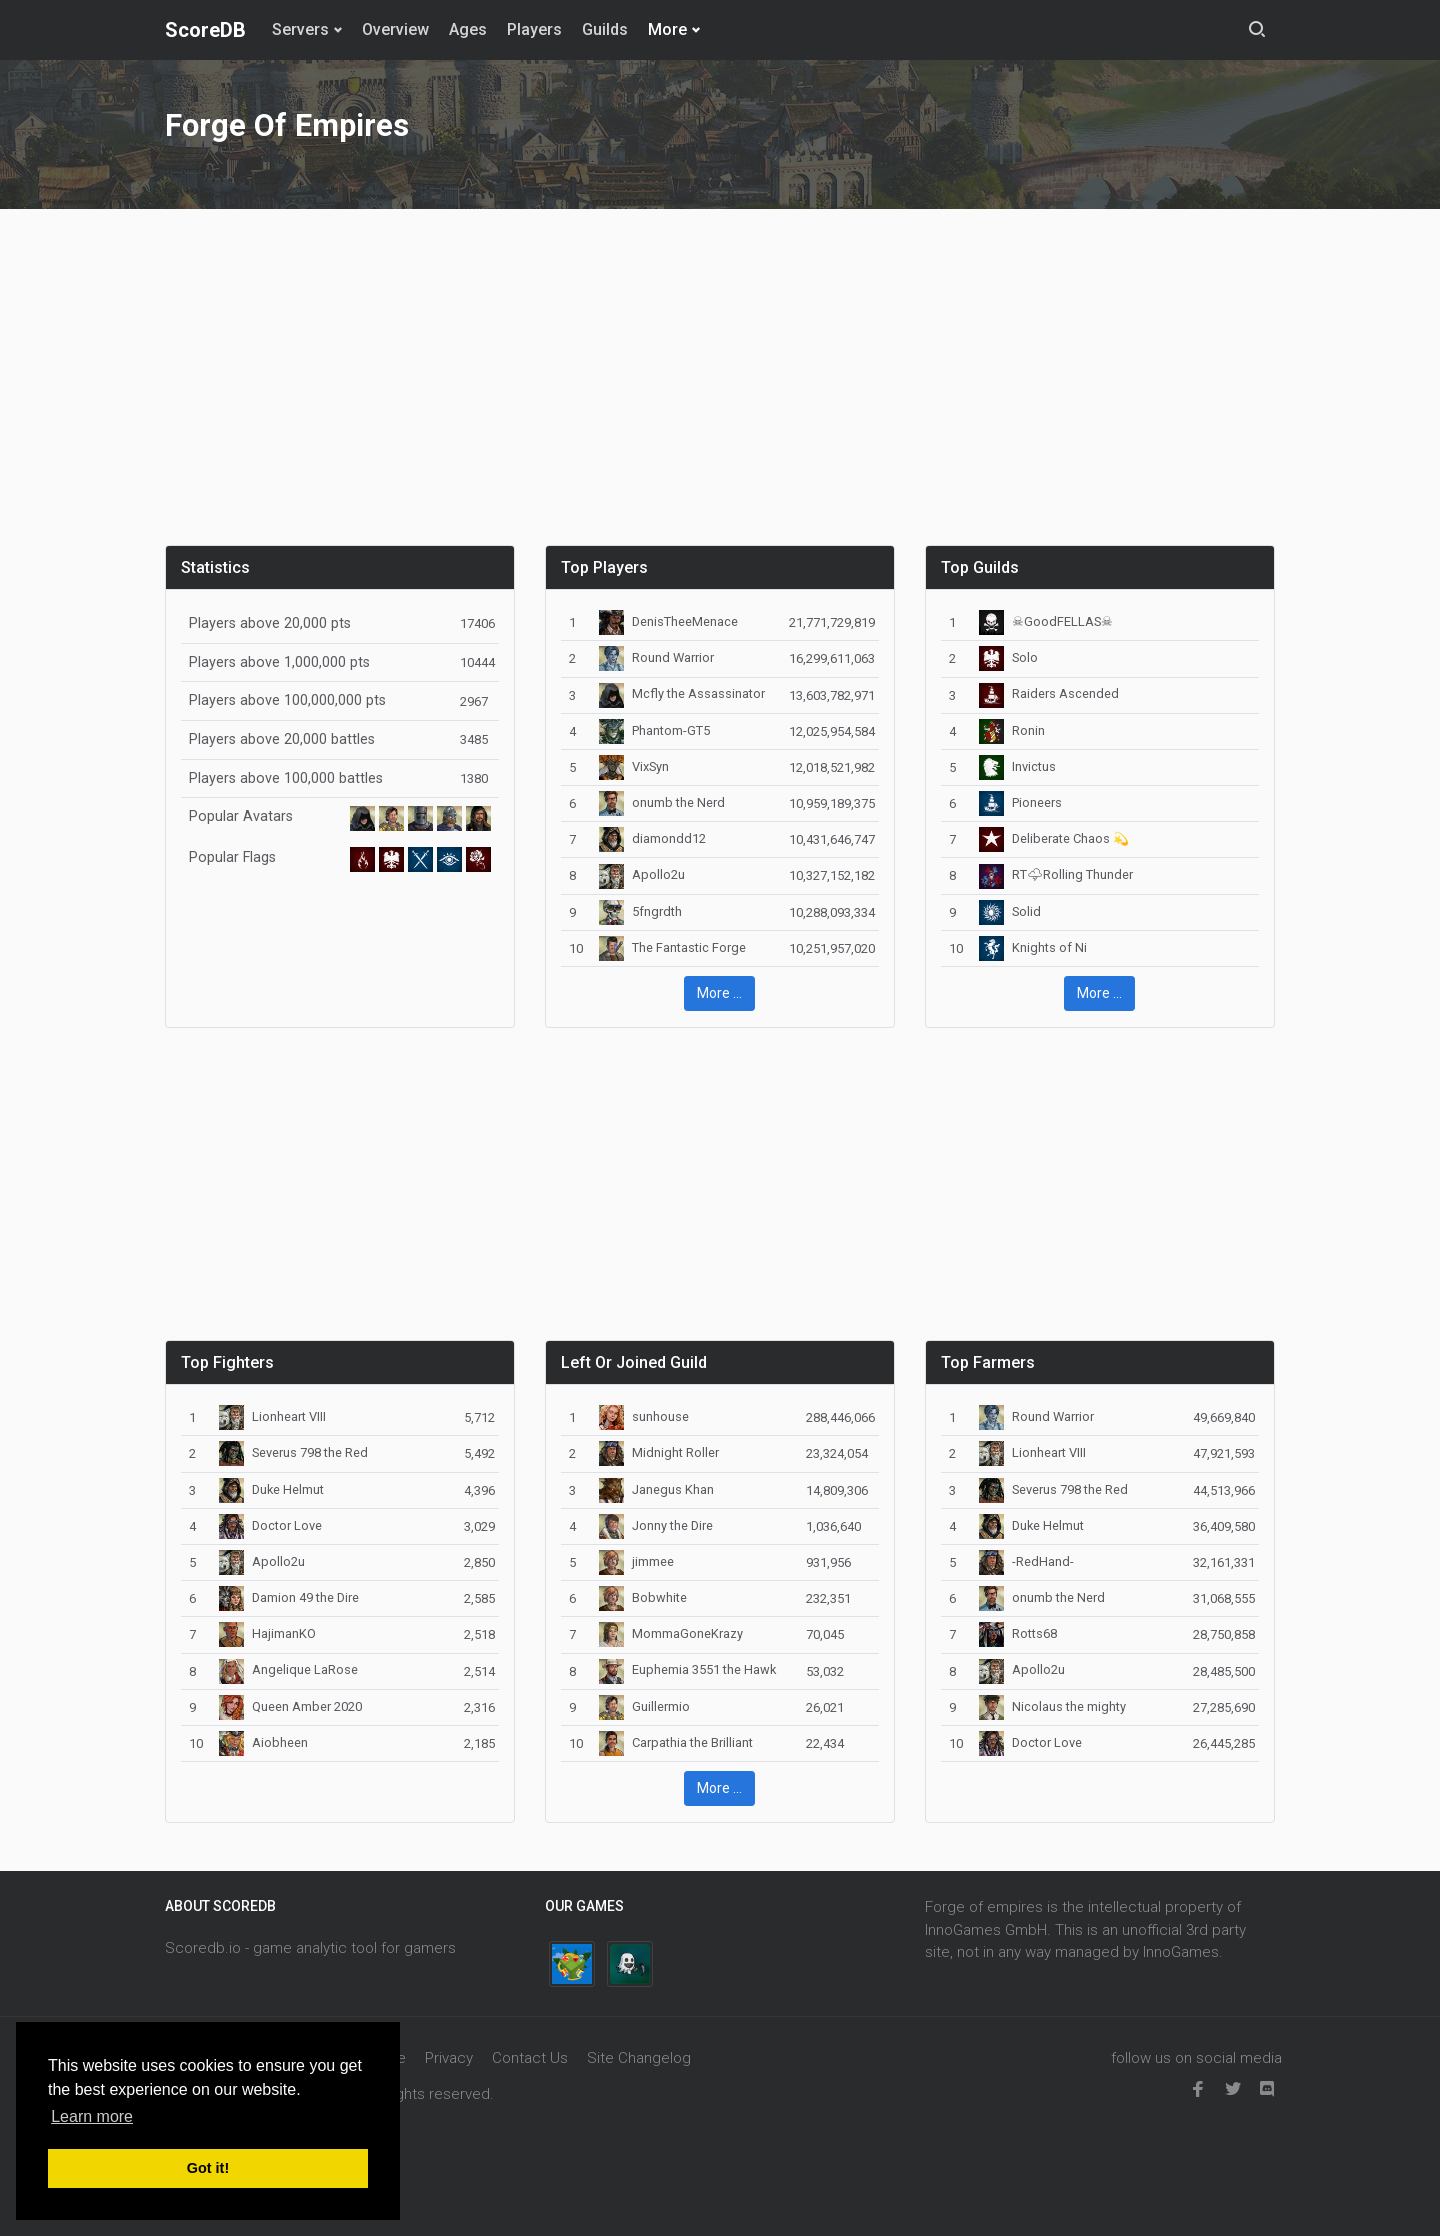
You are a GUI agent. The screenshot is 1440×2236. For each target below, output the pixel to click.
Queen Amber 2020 (290, 1706)
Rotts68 (1018, 1633)
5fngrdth (640, 911)
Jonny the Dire (656, 1525)
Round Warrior (656, 657)
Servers (300, 29)
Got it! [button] (208, 2168)
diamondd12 (652, 838)
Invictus (1017, 766)
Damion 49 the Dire (289, 1597)
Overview (395, 29)
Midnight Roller (659, 1452)
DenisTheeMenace (668, 621)
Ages (468, 29)
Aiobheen (263, 1742)
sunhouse (644, 1416)
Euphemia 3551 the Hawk (687, 1669)
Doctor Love (270, 1525)
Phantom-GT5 (654, 730)
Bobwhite (643, 1597)
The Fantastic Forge (672, 947)
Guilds (605, 29)
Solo (1008, 657)
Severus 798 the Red (293, 1452)
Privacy (449, 2058)
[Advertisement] (720, 389)
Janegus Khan (656, 1489)
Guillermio (644, 1706)
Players (534, 29)
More (667, 29)
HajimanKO (267, 1633)
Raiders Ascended (1049, 693)
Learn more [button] (92, 2116)
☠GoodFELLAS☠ (1046, 621)
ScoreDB (205, 30)
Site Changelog (639, 2058)
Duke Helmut (271, 1489)
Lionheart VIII (272, 1416)
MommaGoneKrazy (671, 1633)
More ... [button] (719, 993)
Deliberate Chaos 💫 (1054, 838)
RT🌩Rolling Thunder (1056, 874)
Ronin (1012, 730)
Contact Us (530, 2058)
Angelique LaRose (288, 1669)
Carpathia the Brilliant (676, 1742)
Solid (1010, 911)
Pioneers (1020, 802)
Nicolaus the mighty (1052, 1706)
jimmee (636, 1561)
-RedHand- (1026, 1561)
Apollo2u (642, 874)
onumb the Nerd (662, 802)
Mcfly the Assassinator (682, 693)
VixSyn (634, 766)
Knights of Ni (1033, 947)
